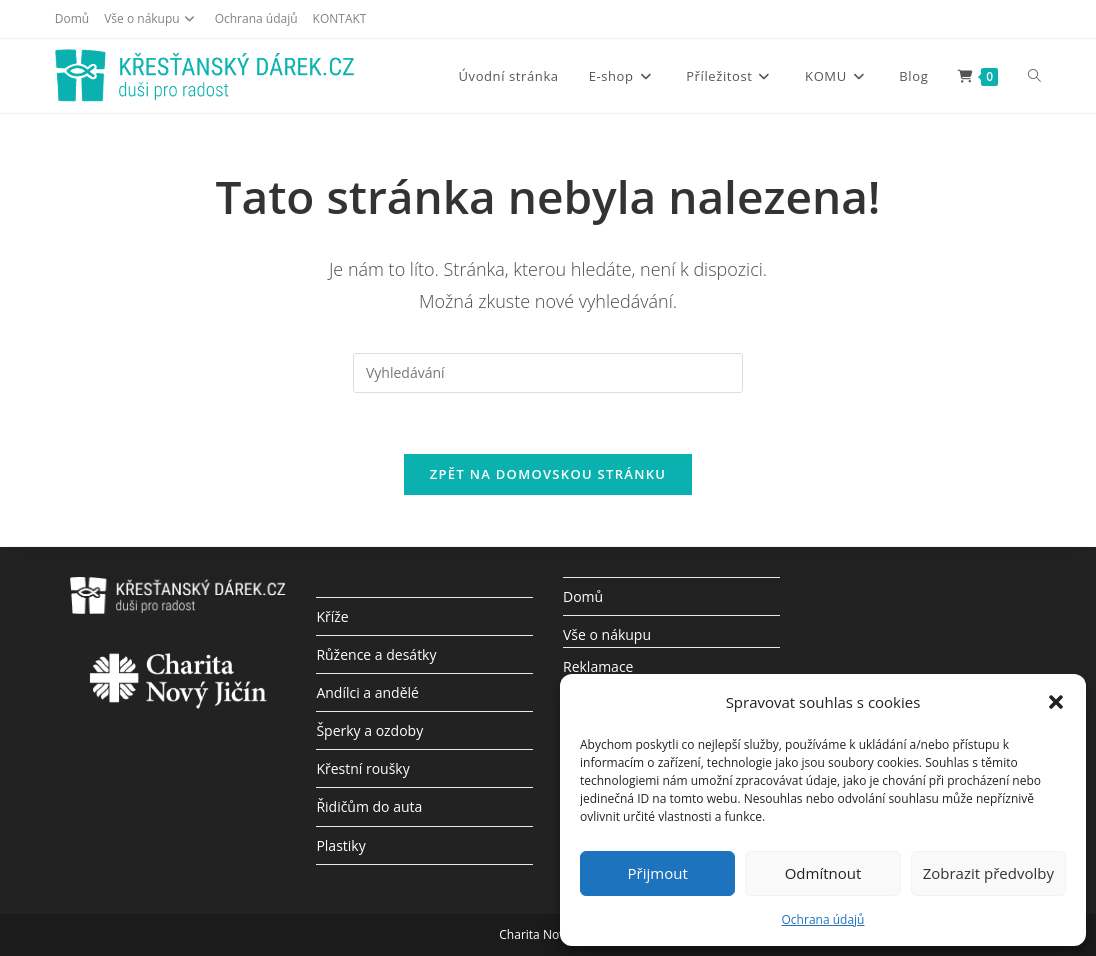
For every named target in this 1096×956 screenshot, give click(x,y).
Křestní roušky (362, 768)
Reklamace (598, 666)
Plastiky (340, 845)
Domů (72, 18)
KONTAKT (340, 18)
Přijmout (658, 873)
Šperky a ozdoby (369, 730)
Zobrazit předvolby (988, 873)
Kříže (332, 616)
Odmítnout (823, 873)
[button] (1056, 702)
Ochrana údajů (823, 919)
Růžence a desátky (376, 654)
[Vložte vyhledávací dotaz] (548, 373)
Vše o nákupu (151, 18)
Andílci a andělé (367, 692)
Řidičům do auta (369, 806)
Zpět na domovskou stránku (548, 474)
